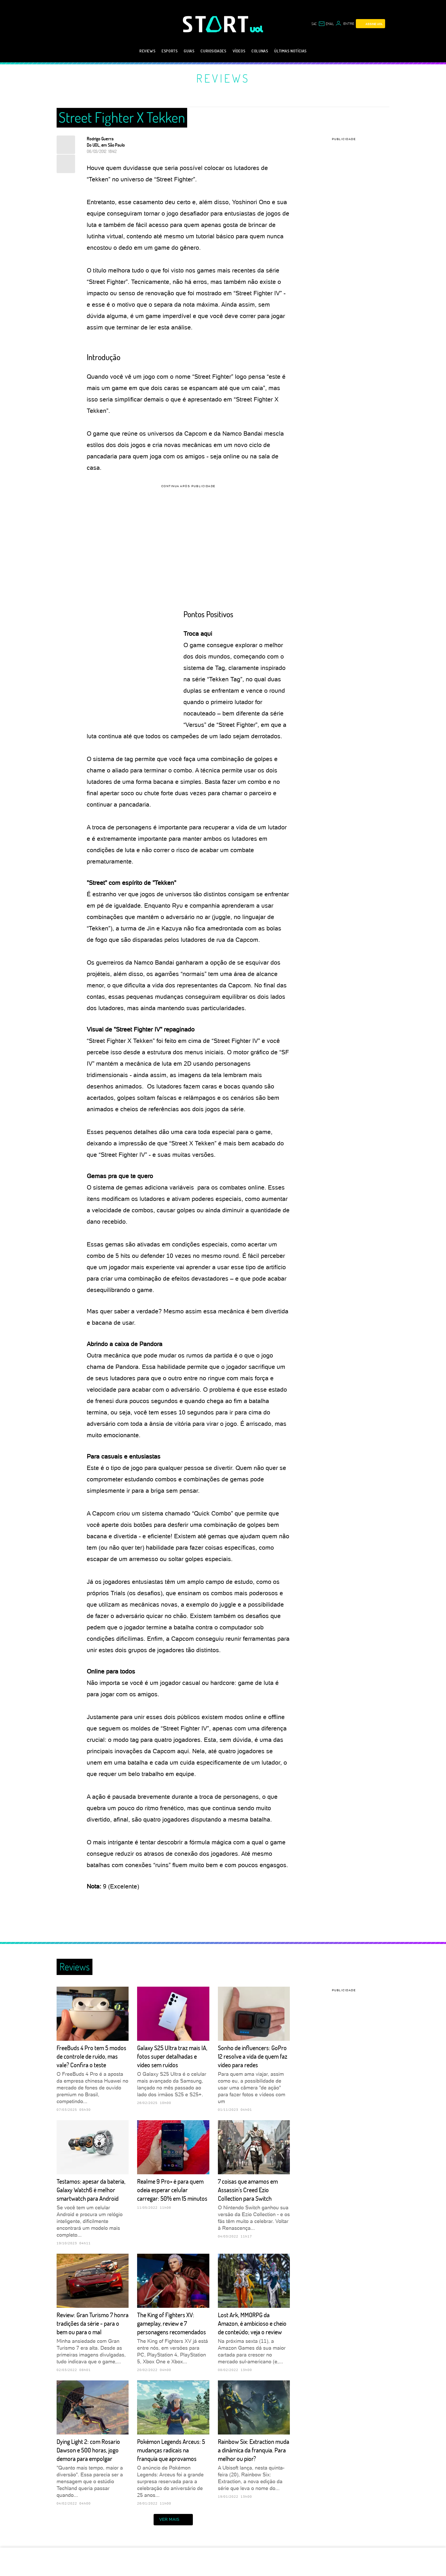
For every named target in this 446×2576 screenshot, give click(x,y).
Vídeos (239, 51)
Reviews (147, 51)
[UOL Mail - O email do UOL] (326, 23)
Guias (189, 51)
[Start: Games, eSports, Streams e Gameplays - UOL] (216, 24)
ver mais (173, 2519)
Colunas (259, 51)
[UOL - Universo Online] (256, 29)
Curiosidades (213, 51)
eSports (169, 51)
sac (314, 23)
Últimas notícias (290, 51)
